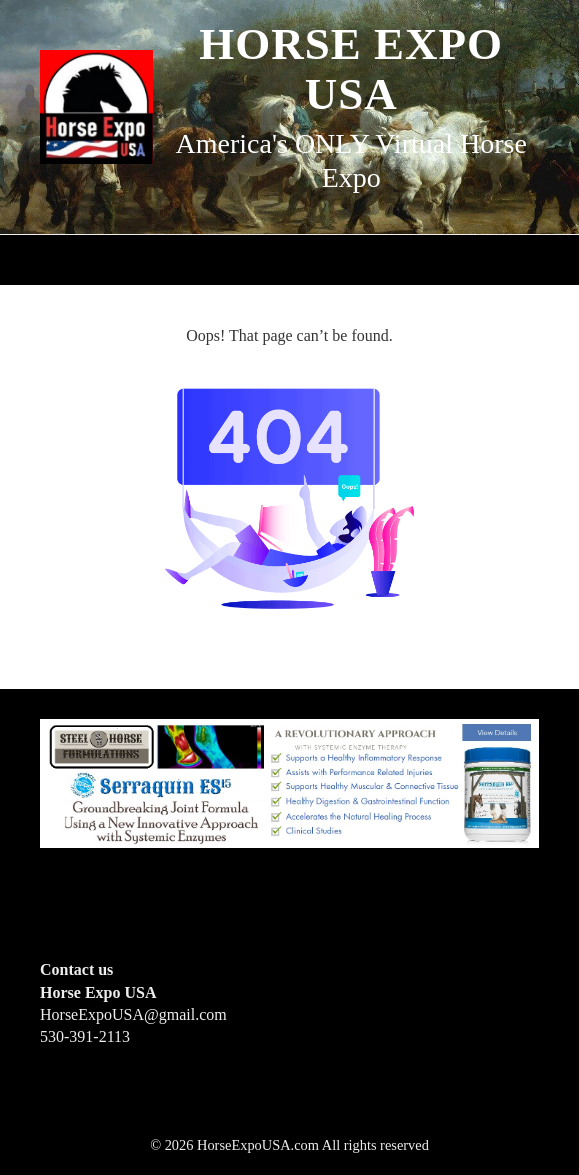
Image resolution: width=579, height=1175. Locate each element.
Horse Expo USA (351, 69)
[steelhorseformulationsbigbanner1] (289, 782)
